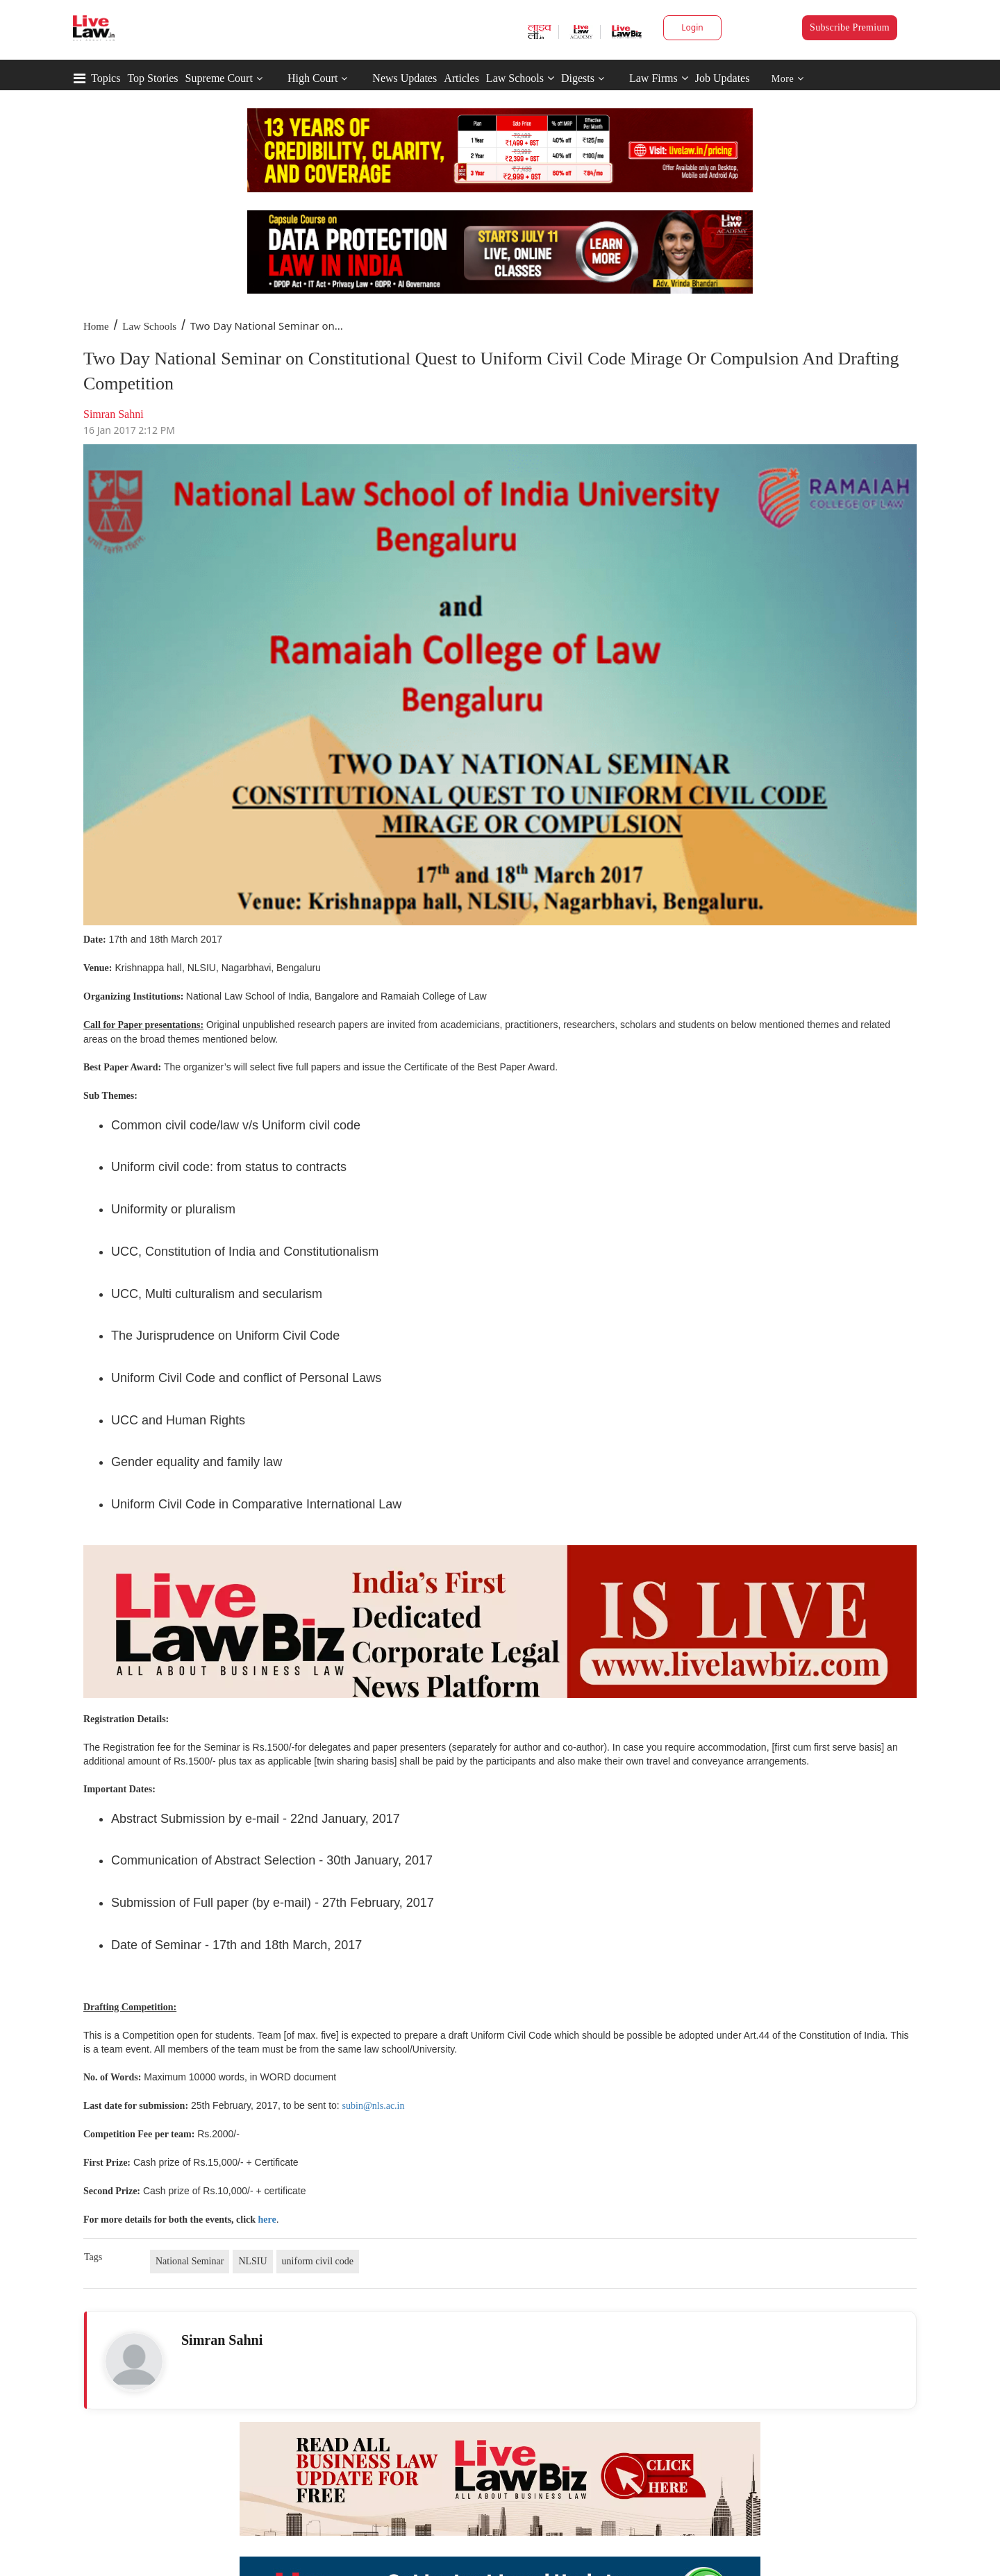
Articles (461, 78)
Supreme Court (219, 78)
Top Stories (152, 78)
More (788, 79)
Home (96, 326)
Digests (577, 78)
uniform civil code (317, 2261)
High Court (313, 78)
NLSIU (252, 2261)
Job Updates (722, 78)
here (267, 2219)
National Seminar (190, 2261)
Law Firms (658, 78)
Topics (105, 78)
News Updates (404, 78)
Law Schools (520, 78)
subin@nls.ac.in (373, 2106)
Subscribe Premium (850, 27)
